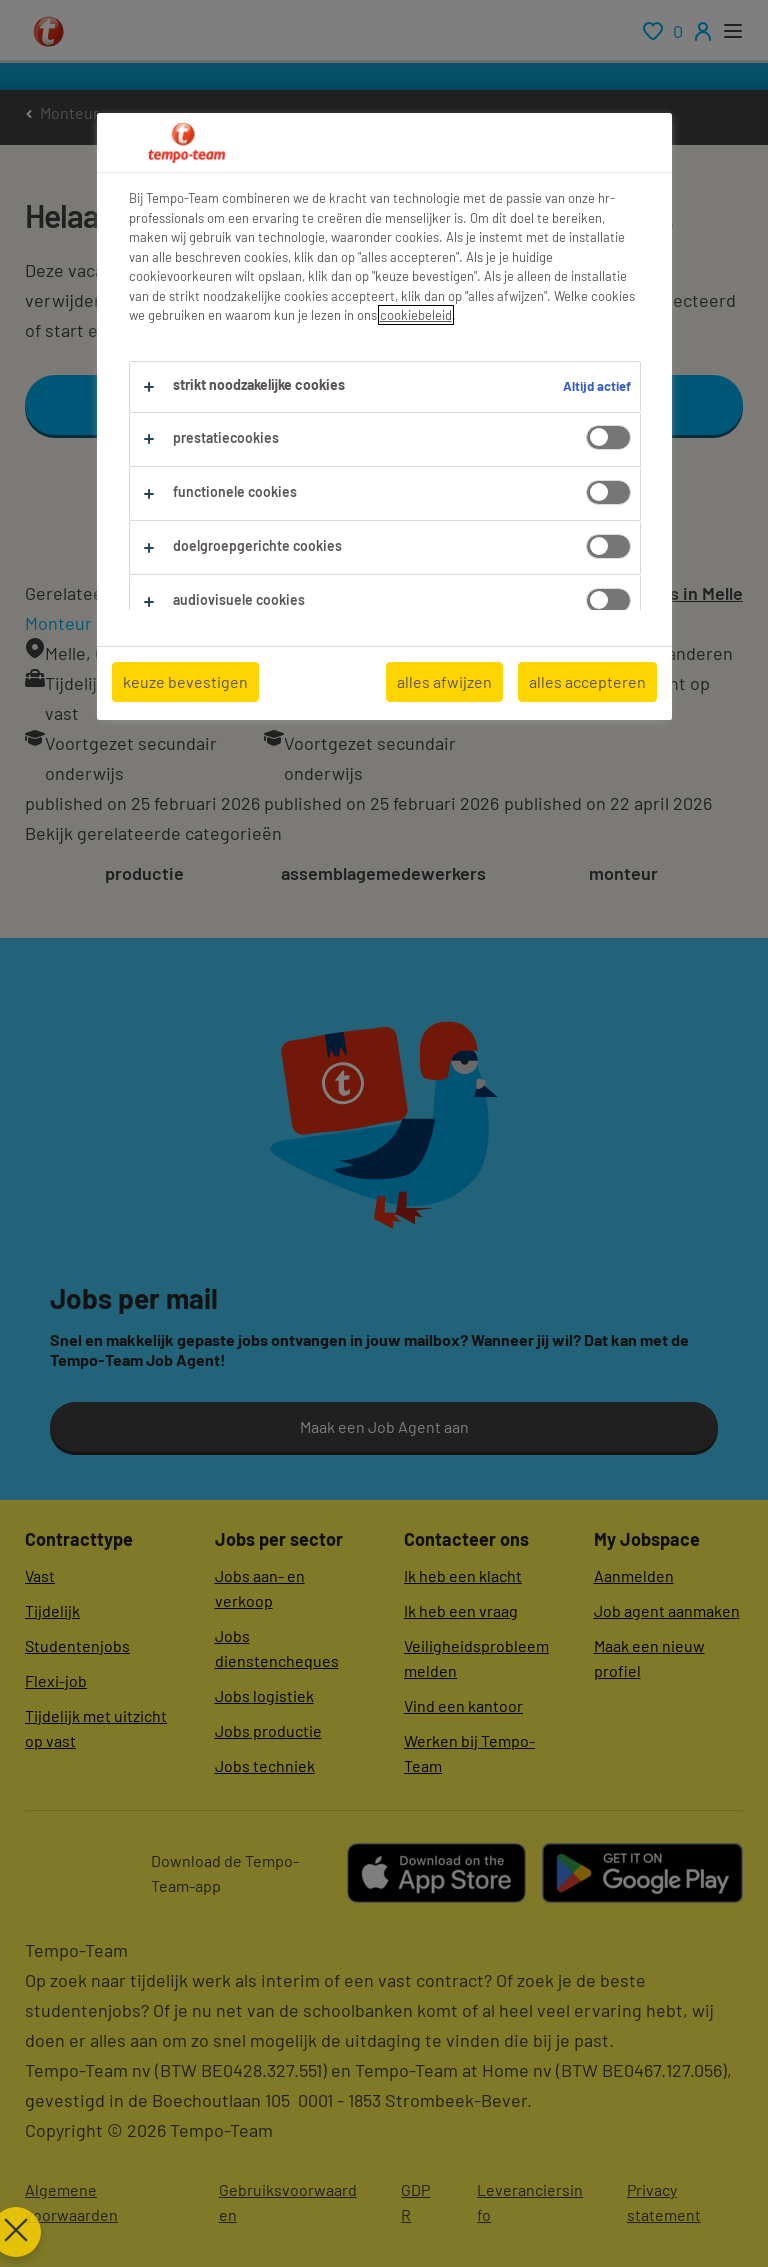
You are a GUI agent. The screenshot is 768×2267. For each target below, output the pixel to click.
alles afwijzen (444, 681)
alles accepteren (587, 681)
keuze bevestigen (185, 681)
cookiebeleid (416, 315)
